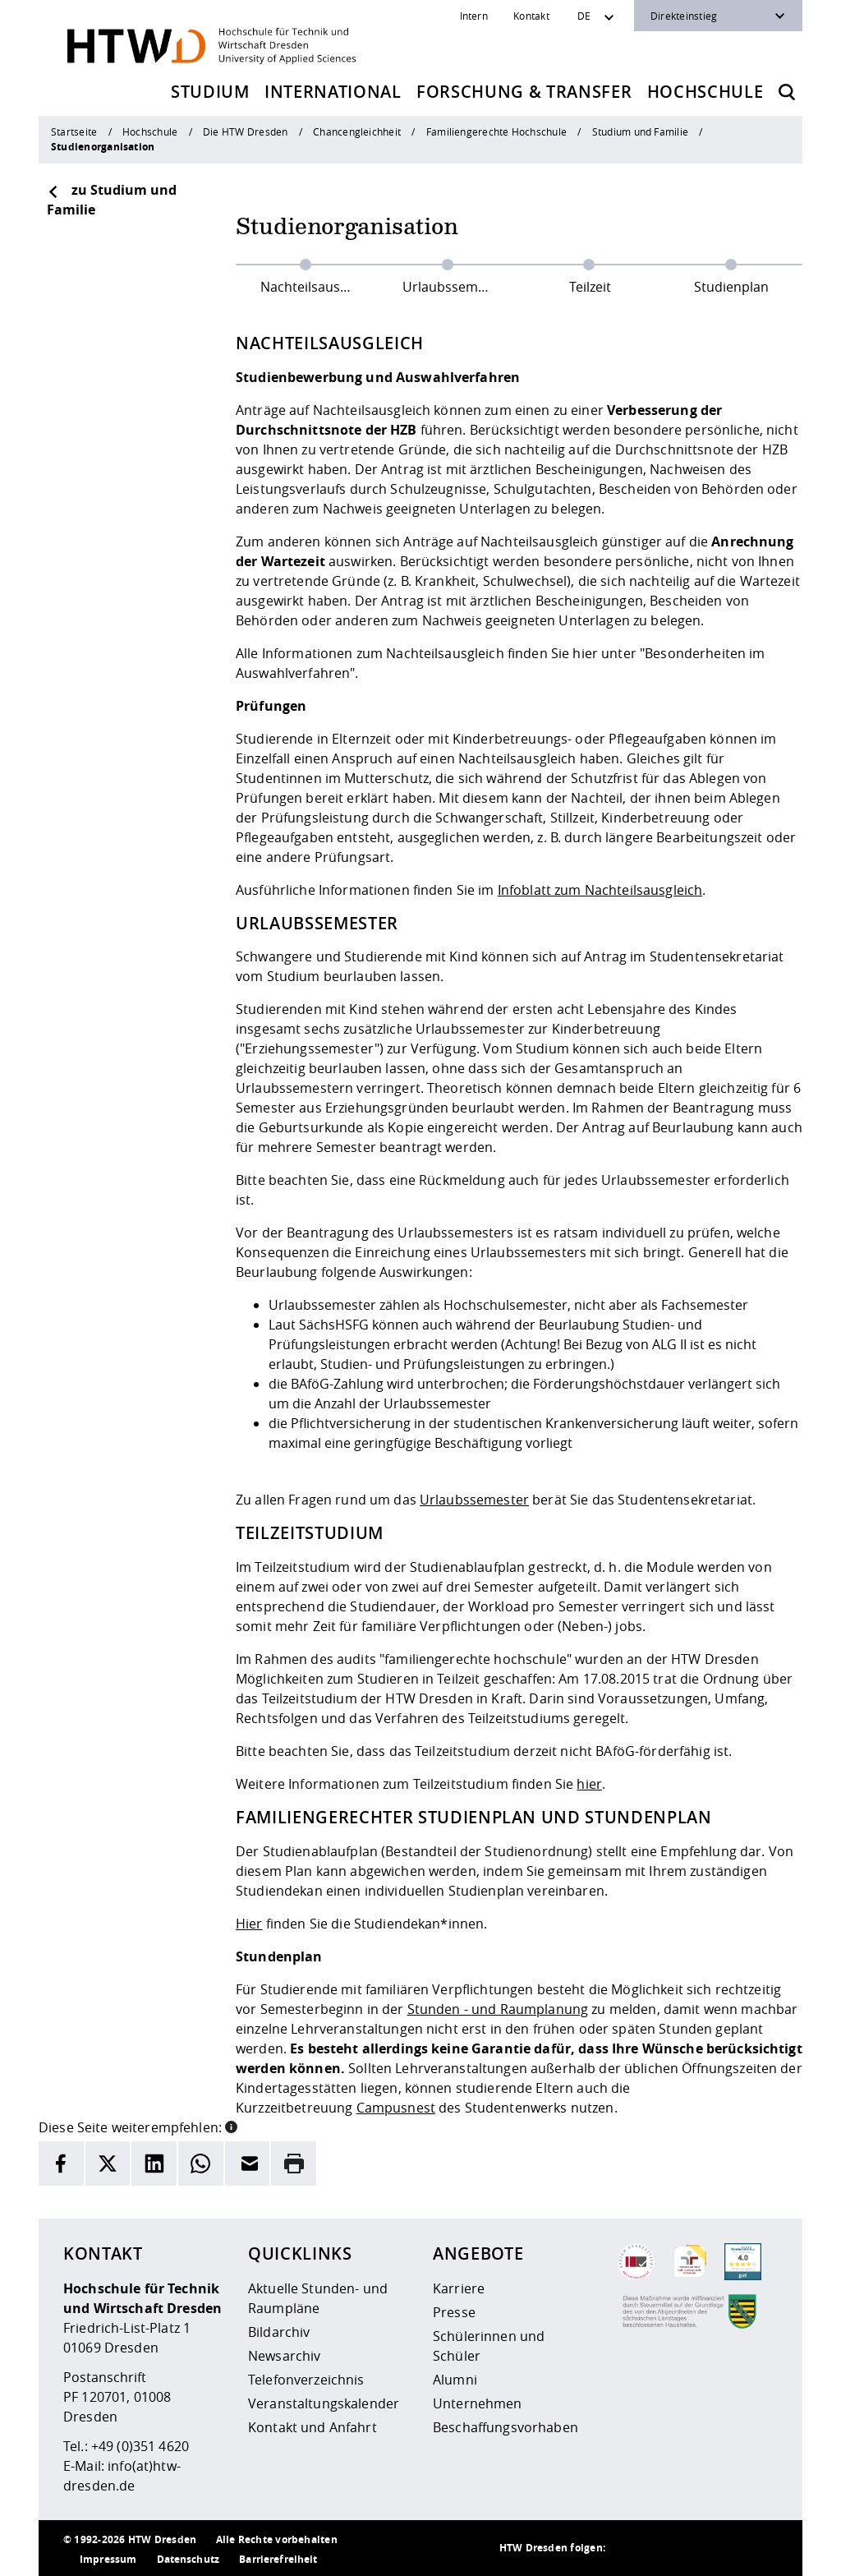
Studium (210, 92)
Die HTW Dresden (245, 131)
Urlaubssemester (456, 287)
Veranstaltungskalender (323, 2403)
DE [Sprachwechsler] (584, 15)
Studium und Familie (640, 131)
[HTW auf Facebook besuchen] (728, 2548)
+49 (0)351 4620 (140, 2446)
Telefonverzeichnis (306, 2380)
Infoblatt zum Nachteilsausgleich (600, 890)
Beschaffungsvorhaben (505, 2427)
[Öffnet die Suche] (786, 92)
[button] (231, 2126)
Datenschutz (188, 2559)
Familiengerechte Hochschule (496, 131)
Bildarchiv (279, 2332)
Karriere (459, 2288)
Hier (249, 1924)
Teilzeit (590, 287)
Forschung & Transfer (524, 92)
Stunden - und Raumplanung (498, 2009)
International (333, 92)
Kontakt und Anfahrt (312, 2427)
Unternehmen (477, 2403)
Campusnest (395, 2108)
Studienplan (731, 287)
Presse (454, 2312)
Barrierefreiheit (278, 2559)
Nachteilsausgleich (318, 287)
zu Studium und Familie (112, 200)
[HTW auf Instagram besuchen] (662, 2548)
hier (589, 1784)
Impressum (108, 2559)
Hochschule (705, 92)
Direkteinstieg (683, 15)
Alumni (455, 2380)
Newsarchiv (284, 2356)
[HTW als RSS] (630, 2548)
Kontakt (531, 15)
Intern (474, 15)
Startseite (74, 131)
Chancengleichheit (357, 131)
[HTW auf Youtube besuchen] (761, 2548)
